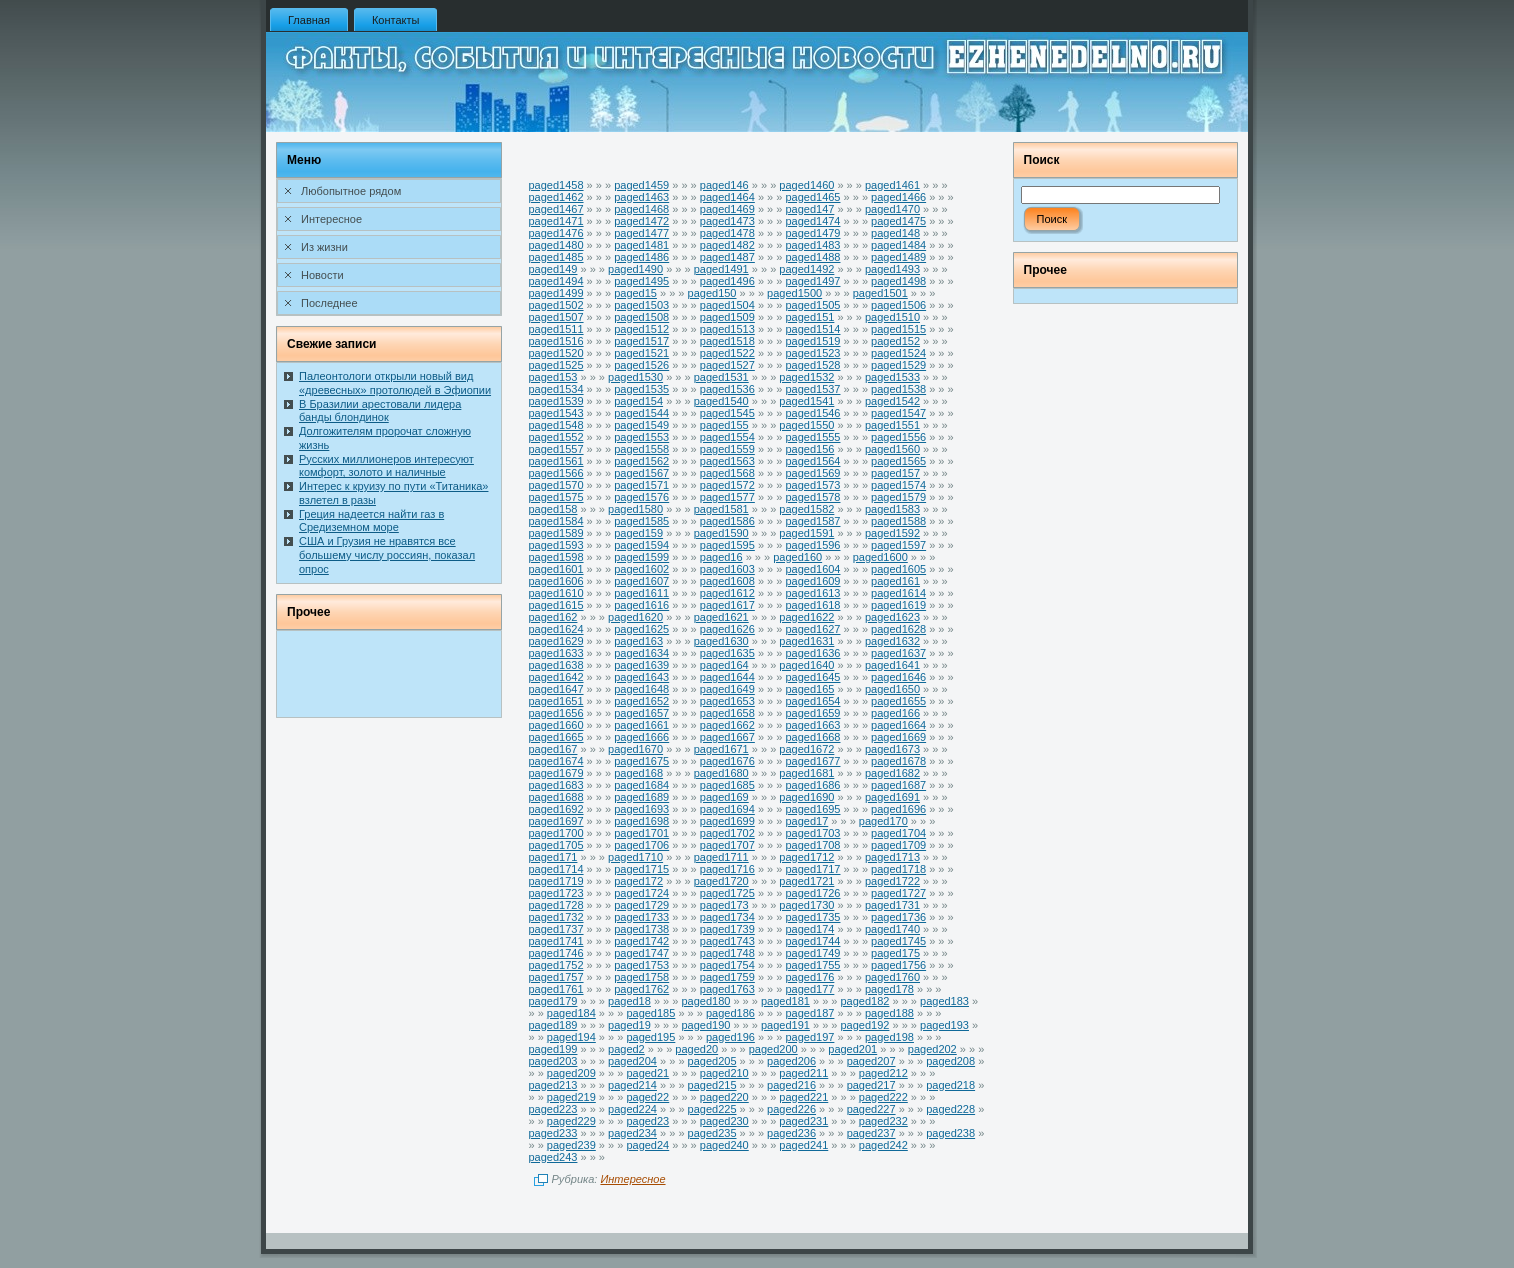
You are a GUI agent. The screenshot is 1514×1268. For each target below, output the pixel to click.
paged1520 (556, 353)
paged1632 (892, 641)
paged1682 (892, 773)
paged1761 (556, 989)
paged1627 (812, 629)
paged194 (571, 1037)
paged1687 (898, 785)
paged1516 (556, 341)
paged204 (632, 1061)
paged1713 (892, 857)
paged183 (944, 1001)
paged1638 (556, 665)
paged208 (950, 1061)
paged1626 (727, 629)
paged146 (724, 185)
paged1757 (556, 977)
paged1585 (641, 521)
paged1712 (806, 857)
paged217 (871, 1085)
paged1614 (898, 593)
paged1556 (898, 437)
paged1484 (898, 245)
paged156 (809, 449)
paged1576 (641, 497)
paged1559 (727, 449)
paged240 (724, 1145)
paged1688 (556, 797)
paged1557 (556, 449)
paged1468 (641, 209)
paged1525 (556, 365)
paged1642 (556, 677)
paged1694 (727, 809)
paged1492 (806, 269)
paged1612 (727, 593)
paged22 (647, 1097)
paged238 (950, 1133)
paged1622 (806, 617)
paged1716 (727, 869)
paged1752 (556, 965)
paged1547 (898, 413)
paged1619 (898, 605)
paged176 (809, 977)
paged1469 (727, 209)
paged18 (629, 1001)
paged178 (889, 989)
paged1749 (812, 953)
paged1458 (556, 185)
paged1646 (898, 677)
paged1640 (806, 665)
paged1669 (898, 737)
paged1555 (812, 437)
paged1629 (556, 641)
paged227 (871, 1109)
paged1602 (641, 569)
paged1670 (635, 749)
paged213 (553, 1085)
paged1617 (727, 605)
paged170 (883, 821)
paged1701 (641, 833)
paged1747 (641, 953)
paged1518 (727, 341)
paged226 (791, 1109)
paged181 (785, 1001)
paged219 (571, 1097)
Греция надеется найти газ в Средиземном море (371, 521)
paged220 (724, 1097)
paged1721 (806, 881)
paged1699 (727, 821)
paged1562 (641, 461)
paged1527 (727, 365)
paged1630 (721, 641)
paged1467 (556, 209)
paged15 (635, 293)
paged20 (696, 1049)
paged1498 (898, 281)
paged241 (803, 1145)
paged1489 (898, 257)
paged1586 (727, 521)
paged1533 (892, 377)
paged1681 (806, 773)
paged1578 (812, 497)
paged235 (712, 1133)
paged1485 (556, 257)
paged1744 (812, 941)
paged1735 (812, 917)
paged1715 (641, 869)
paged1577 (727, 497)
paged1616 (641, 605)
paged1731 (892, 905)
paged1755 (812, 965)
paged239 (571, 1145)
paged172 (638, 881)
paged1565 (898, 461)
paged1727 (898, 893)
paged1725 (727, 893)
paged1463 (641, 197)
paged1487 (727, 257)
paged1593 (556, 545)
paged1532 (806, 377)
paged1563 (727, 461)
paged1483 (812, 245)
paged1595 (727, 545)
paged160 (797, 557)
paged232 (883, 1121)
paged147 (809, 209)
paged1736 (898, 917)
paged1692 (556, 809)
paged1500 (794, 293)
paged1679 (556, 773)
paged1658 (727, 713)
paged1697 (556, 821)
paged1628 (898, 629)
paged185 (650, 1013)
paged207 (871, 1061)
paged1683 (556, 785)
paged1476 (556, 233)
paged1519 (812, 341)
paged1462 (556, 197)
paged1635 (727, 653)
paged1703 (812, 833)
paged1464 (727, 197)
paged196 (730, 1037)
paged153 (553, 377)
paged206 (791, 1061)
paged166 (895, 713)
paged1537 (812, 389)
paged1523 (812, 353)
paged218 (950, 1085)
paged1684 (641, 785)
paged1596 (812, 545)
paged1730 (806, 905)
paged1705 (556, 845)
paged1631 (806, 641)
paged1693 (641, 809)
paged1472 (641, 221)
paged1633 (556, 653)
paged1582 (806, 509)
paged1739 (727, 929)
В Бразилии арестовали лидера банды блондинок (380, 411)
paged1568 (727, 473)
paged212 (883, 1073)
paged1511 (556, 329)
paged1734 (727, 917)
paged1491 (721, 269)
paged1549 (641, 425)
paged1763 (727, 989)
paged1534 (556, 389)
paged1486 (641, 257)
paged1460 (806, 185)
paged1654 (812, 701)
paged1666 (641, 737)
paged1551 (892, 425)
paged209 (571, 1073)
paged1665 (556, 737)
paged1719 (556, 881)
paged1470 (892, 209)
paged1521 (641, 353)
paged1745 (898, 941)
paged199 (553, 1049)
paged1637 (898, 653)
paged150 (712, 293)
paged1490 (635, 269)
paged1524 (898, 353)
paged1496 (727, 281)
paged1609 (812, 581)
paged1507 (556, 317)
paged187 (809, 1013)
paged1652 (641, 701)
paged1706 (641, 845)
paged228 (950, 1109)
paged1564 (812, 461)
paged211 (803, 1073)
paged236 (791, 1133)
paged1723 (556, 893)
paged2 (626, 1049)
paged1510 (892, 317)
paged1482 (727, 245)
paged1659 (812, 713)
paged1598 (556, 557)
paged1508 (641, 317)
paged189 (553, 1025)
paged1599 (641, 557)
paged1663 (812, 725)
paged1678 (898, 761)
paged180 (705, 1001)
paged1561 (556, 461)
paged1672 (806, 749)
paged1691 (892, 797)
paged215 (712, 1085)
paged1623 (892, 617)
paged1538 (898, 389)
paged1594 (641, 545)
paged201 (852, 1049)
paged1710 (635, 857)
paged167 (553, 749)
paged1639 (641, 665)
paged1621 (721, 617)
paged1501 (880, 293)
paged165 (809, 689)
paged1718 (898, 869)
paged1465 (812, 197)
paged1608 (727, 581)
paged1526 (641, 365)
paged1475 (898, 221)
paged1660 (556, 725)
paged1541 (806, 401)
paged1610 (556, 593)
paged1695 (812, 809)
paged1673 (892, 749)
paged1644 (727, 677)
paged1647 (556, 689)
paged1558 (641, 449)
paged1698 (641, 821)
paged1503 (641, 305)
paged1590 (721, 533)
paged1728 (556, 905)
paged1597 (898, 545)
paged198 (889, 1037)
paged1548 (556, 425)
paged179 (553, 1001)
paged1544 (641, 413)
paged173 (724, 905)
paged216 (791, 1085)
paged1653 (727, 701)
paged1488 (812, 257)
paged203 (553, 1061)
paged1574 (898, 485)
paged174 (809, 929)
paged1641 (892, 665)
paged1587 (812, 521)
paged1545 (727, 413)
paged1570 (556, 485)
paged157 (895, 473)
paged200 (773, 1049)
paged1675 (641, 761)
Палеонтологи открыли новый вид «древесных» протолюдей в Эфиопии (395, 383)
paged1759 (727, 977)
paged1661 (641, 725)
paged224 (632, 1109)
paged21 (647, 1073)
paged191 (785, 1025)
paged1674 (556, 761)
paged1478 (727, 233)
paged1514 (812, 329)
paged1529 (898, 365)
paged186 (730, 1013)
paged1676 (727, 761)
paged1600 (880, 557)
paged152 (895, 341)
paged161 (895, 581)
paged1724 (641, 893)
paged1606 (556, 581)
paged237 (871, 1133)
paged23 (647, 1121)
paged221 (803, 1097)
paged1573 (812, 485)
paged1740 (892, 929)
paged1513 (727, 329)
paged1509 (727, 317)
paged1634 (641, 653)
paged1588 (898, 521)
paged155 (724, 425)
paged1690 (806, 797)
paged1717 (812, 869)
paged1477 (641, 233)
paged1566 (556, 473)
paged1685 (727, 785)
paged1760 (892, 977)
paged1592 (892, 533)
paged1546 (812, 413)
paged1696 (898, 809)
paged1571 (641, 485)
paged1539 (556, 401)
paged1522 (727, 353)
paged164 (724, 665)
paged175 (895, 953)
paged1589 (556, 533)
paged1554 (727, 437)
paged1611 (641, 593)
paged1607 (641, 581)
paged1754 (727, 965)
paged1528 (812, 365)
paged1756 (898, 965)
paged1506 (898, 305)
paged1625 (641, 629)
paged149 (553, 269)
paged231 (803, 1121)
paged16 (721, 557)
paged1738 (641, 929)
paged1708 (812, 845)
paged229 (571, 1121)
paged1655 (898, 701)
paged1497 (812, 281)
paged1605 (898, 569)
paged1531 (721, 377)
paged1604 (812, 569)
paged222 (883, 1097)
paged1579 (898, 497)
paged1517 (641, 341)
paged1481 (641, 245)
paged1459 (641, 185)
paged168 (638, 773)
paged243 (553, 1157)
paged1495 (641, 281)
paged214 (632, 1085)
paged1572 (727, 485)
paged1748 (727, 953)
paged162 (553, 617)
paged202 (932, 1049)
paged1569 (812, 473)
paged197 (809, 1037)
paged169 (724, 797)
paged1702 (727, 833)
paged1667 (727, 737)
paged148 (895, 233)
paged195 (650, 1037)
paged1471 (556, 221)
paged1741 (556, 941)
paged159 (638, 533)
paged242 (883, 1145)
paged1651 (556, 701)
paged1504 (727, 305)
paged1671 (721, 749)
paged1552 (556, 437)
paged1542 (892, 401)
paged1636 (812, 653)
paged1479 (812, 233)
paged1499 (556, 293)
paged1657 (641, 713)
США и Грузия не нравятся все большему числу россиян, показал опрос (387, 555)
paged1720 (721, 881)
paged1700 (556, 833)
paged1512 (641, 329)
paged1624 (556, 629)
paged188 (889, 1013)
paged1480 (556, 245)
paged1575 (556, 497)
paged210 (724, 1073)
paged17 (806, 821)
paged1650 (892, 689)
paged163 (638, 641)
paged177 (809, 989)
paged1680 (721, 773)
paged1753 (641, 965)
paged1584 (556, 521)
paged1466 (898, 197)
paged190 (705, 1025)
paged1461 (892, 185)
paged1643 (641, 677)
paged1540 (721, 401)
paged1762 (641, 989)
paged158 (553, 509)
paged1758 (641, 977)
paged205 (712, 1061)
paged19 (629, 1025)
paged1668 (812, 737)
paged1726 (812, 893)
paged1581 (721, 509)
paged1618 (812, 605)
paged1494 (556, 281)
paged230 (724, 1121)
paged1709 (898, 845)
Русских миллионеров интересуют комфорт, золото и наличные (386, 466)
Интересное (632, 1179)
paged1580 (635, 509)
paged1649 (727, 689)
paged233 (553, 1133)
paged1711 (721, 857)
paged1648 (641, 689)
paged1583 (892, 509)
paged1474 (812, 221)
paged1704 (898, 833)
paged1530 (635, 377)
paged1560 (892, 449)
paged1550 (806, 425)
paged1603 (727, 569)
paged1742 (641, 941)
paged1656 (556, 713)
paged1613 (812, 593)
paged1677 (812, 761)
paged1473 (727, 221)
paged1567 (641, 473)
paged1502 (556, 305)
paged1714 (556, 869)
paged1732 (556, 917)
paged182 (865, 1001)
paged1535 (641, 389)
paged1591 (806, 533)
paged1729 (641, 905)
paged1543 (556, 413)
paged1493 (892, 269)
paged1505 (812, 305)
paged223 (553, 1109)
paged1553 (641, 437)
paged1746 (556, 953)
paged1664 (898, 725)
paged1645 (812, 677)
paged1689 (641, 797)
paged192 (865, 1025)
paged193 (944, 1025)
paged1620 (635, 617)
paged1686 (812, 785)
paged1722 (892, 881)
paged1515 (898, 329)
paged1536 (727, 389)
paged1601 (556, 569)
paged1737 (556, 929)
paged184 (571, 1013)
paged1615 (556, 605)
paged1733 (641, 917)
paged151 (809, 317)
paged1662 (727, 725)
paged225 (712, 1109)
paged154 (638, 401)
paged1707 (727, 845)
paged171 (553, 857)
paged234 (632, 1133)
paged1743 (727, 941)
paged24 (647, 1145)
